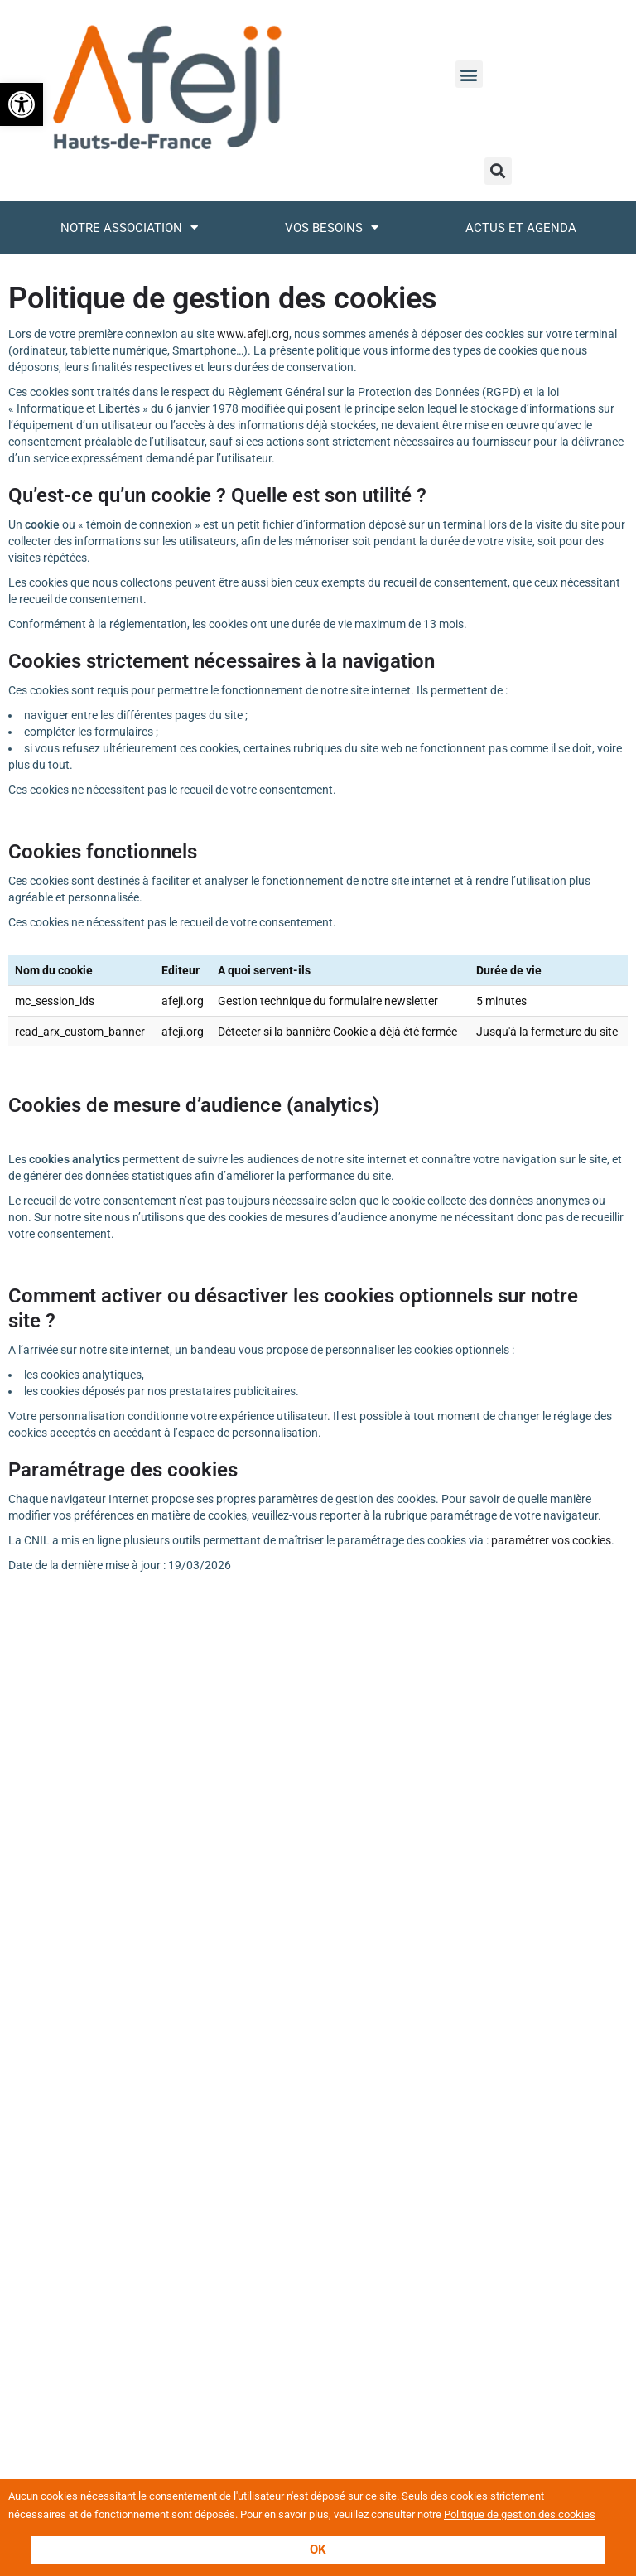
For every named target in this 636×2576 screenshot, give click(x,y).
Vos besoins (331, 227)
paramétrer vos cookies (551, 1540)
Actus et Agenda (520, 227)
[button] (21, 104)
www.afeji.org (253, 334)
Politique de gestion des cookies (519, 2514)
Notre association (129, 227)
